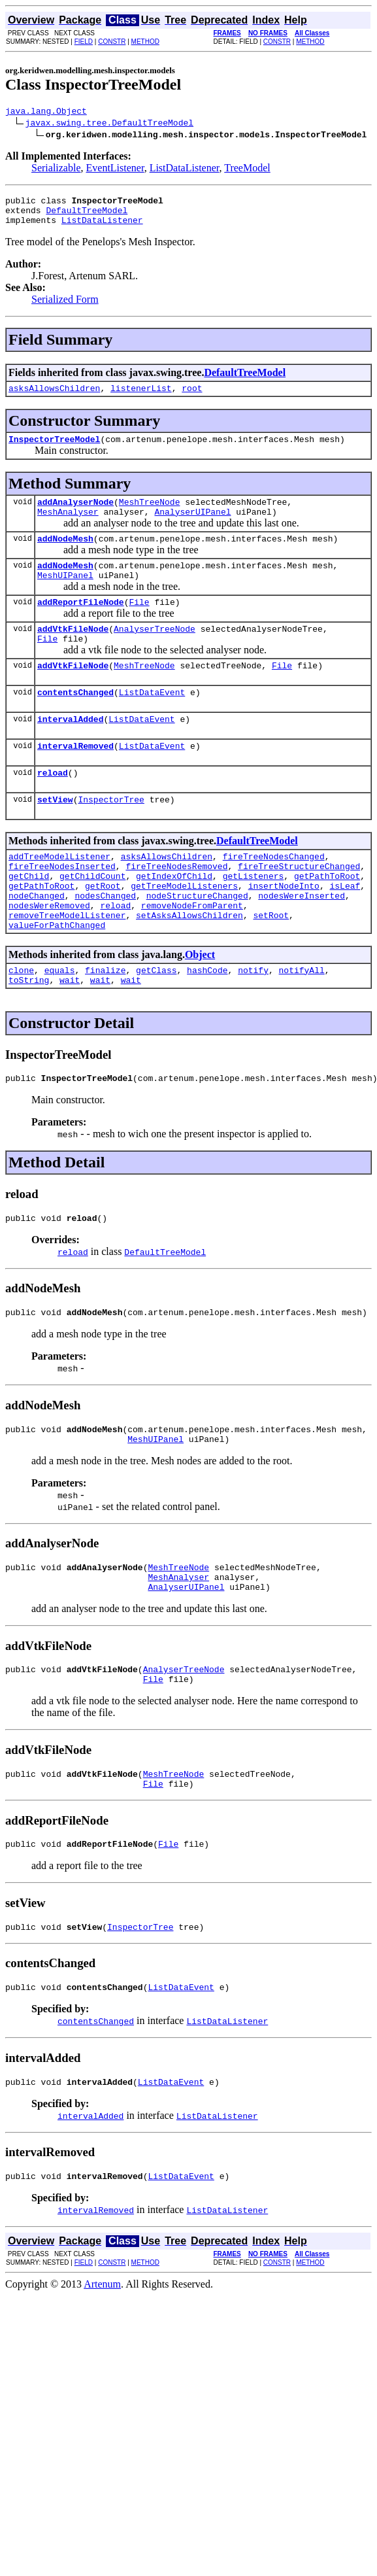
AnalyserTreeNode (154, 654)
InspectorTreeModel (54, 450)
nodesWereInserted (301, 944)
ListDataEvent (152, 723)
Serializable (56, 169)
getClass (156, 1027)
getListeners (253, 921)
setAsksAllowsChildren (189, 968)
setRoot (271, 968)
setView (55, 838)
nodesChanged (105, 944)
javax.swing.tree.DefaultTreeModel (109, 124)
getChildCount (92, 921)
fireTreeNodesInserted (62, 909)
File (139, 625)
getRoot (103, 932)
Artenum (102, 2376)
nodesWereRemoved (49, 956)
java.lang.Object (46, 112)
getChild (28, 921)
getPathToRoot (327, 921)
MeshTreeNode (149, 515)
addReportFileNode (80, 625)
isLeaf (344, 932)
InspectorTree (111, 838)
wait (69, 1038)
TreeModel (247, 169)
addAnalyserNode (75, 515)
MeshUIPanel (65, 596)
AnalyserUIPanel (192, 527)
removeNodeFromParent (192, 956)
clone (21, 1027)
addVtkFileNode (72, 654)
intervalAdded (70, 752)
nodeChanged (36, 944)
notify (253, 1027)
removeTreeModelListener (66, 968)
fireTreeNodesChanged (274, 897)
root (192, 398)
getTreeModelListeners (184, 932)
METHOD (145, 41)
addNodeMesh (65, 556)
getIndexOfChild (174, 921)
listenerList (141, 398)
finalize (105, 1027)
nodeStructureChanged (197, 944)
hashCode (207, 1027)
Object (200, 1009)
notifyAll (302, 1027)
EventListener (115, 169)
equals (59, 1027)
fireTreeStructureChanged (299, 909)
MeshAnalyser (68, 527)
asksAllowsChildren (54, 398)
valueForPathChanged (56, 980)
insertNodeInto (284, 932)
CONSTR (111, 41)
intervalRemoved (75, 781)
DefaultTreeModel (86, 216)
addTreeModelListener (59, 897)
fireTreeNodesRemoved (176, 909)
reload (52, 810)
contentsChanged (75, 723)
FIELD (83, 41)
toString (28, 1038)
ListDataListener (185, 169)
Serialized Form (65, 307)
